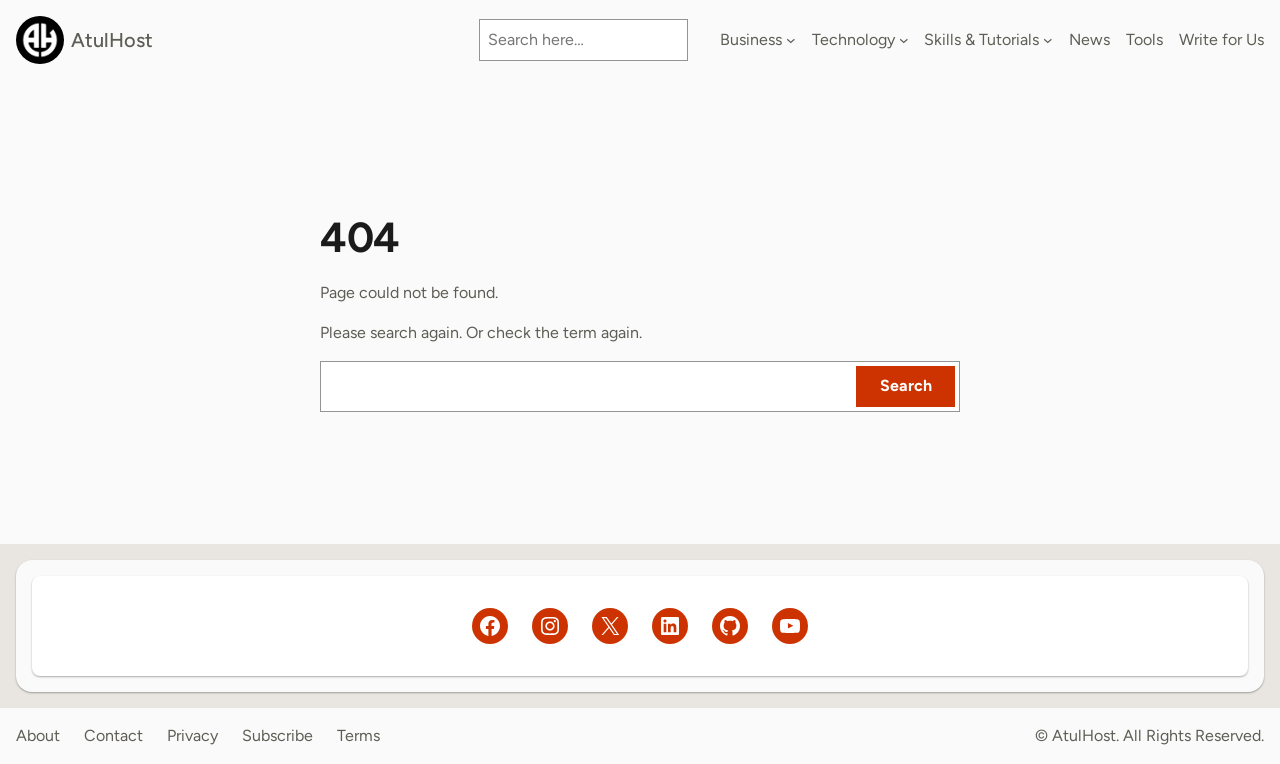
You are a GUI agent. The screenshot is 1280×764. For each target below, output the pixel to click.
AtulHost (112, 40)
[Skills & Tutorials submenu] (1048, 40)
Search (906, 385)
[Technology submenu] (904, 40)
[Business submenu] (791, 40)
